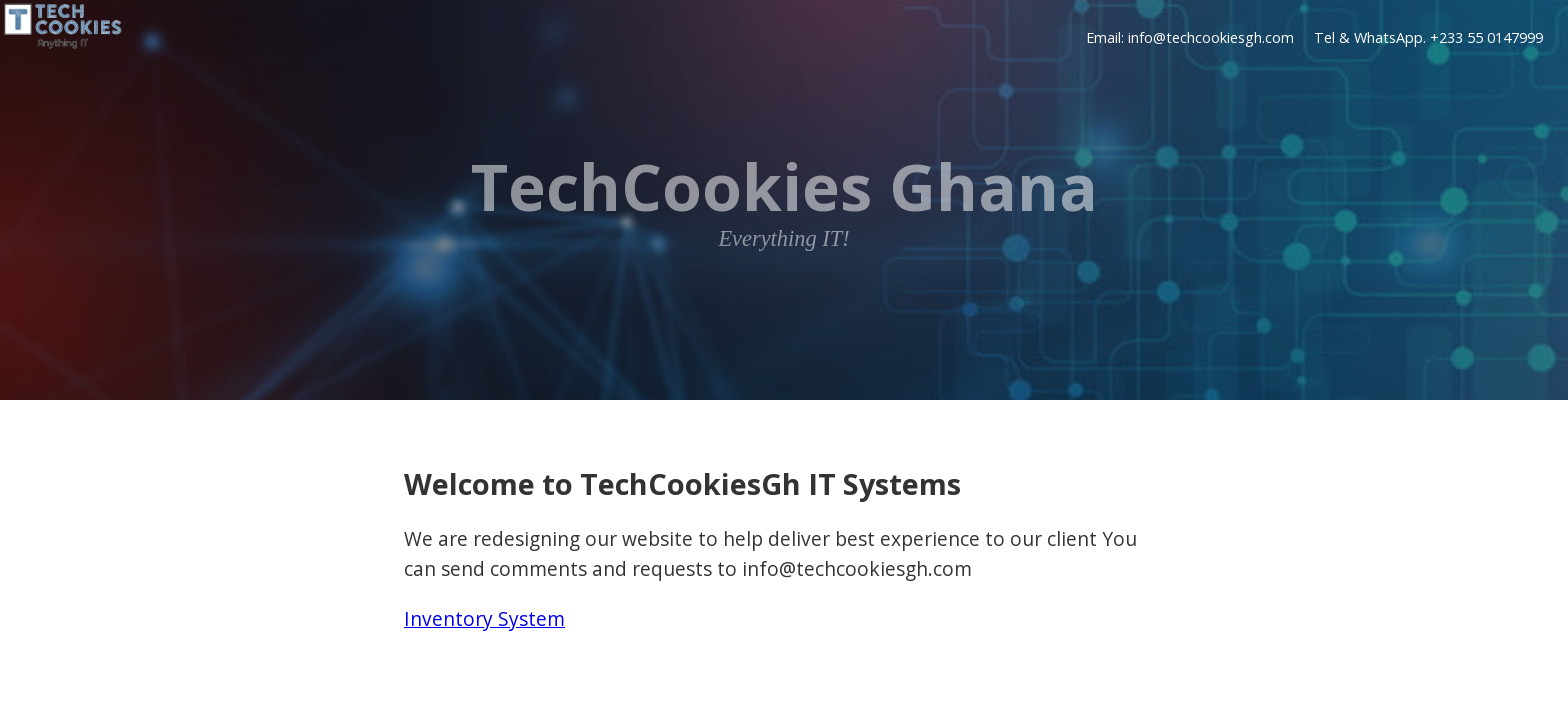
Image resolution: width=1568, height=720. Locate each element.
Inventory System (484, 618)
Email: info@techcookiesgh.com (1190, 38)
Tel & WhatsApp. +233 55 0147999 (1428, 38)
